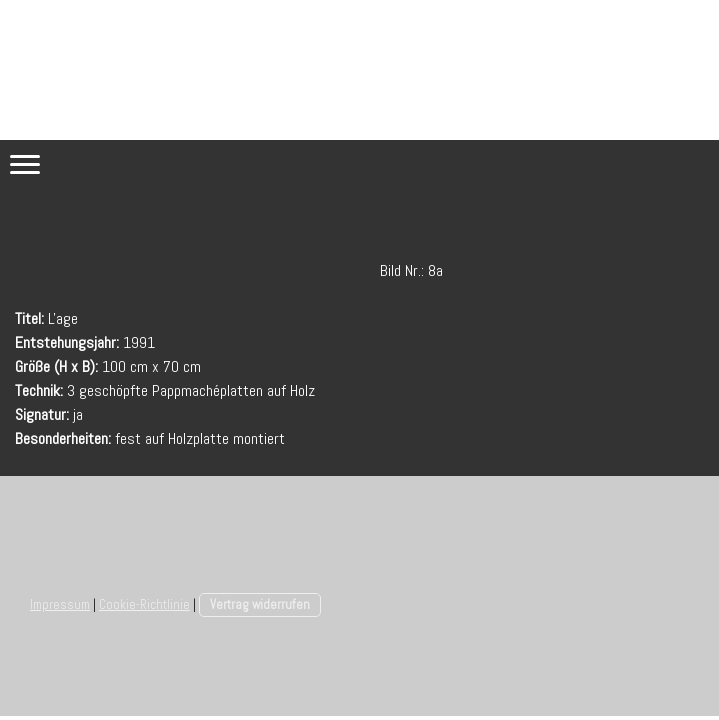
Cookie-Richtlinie (144, 604)
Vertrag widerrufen (260, 604)
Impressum (60, 604)
